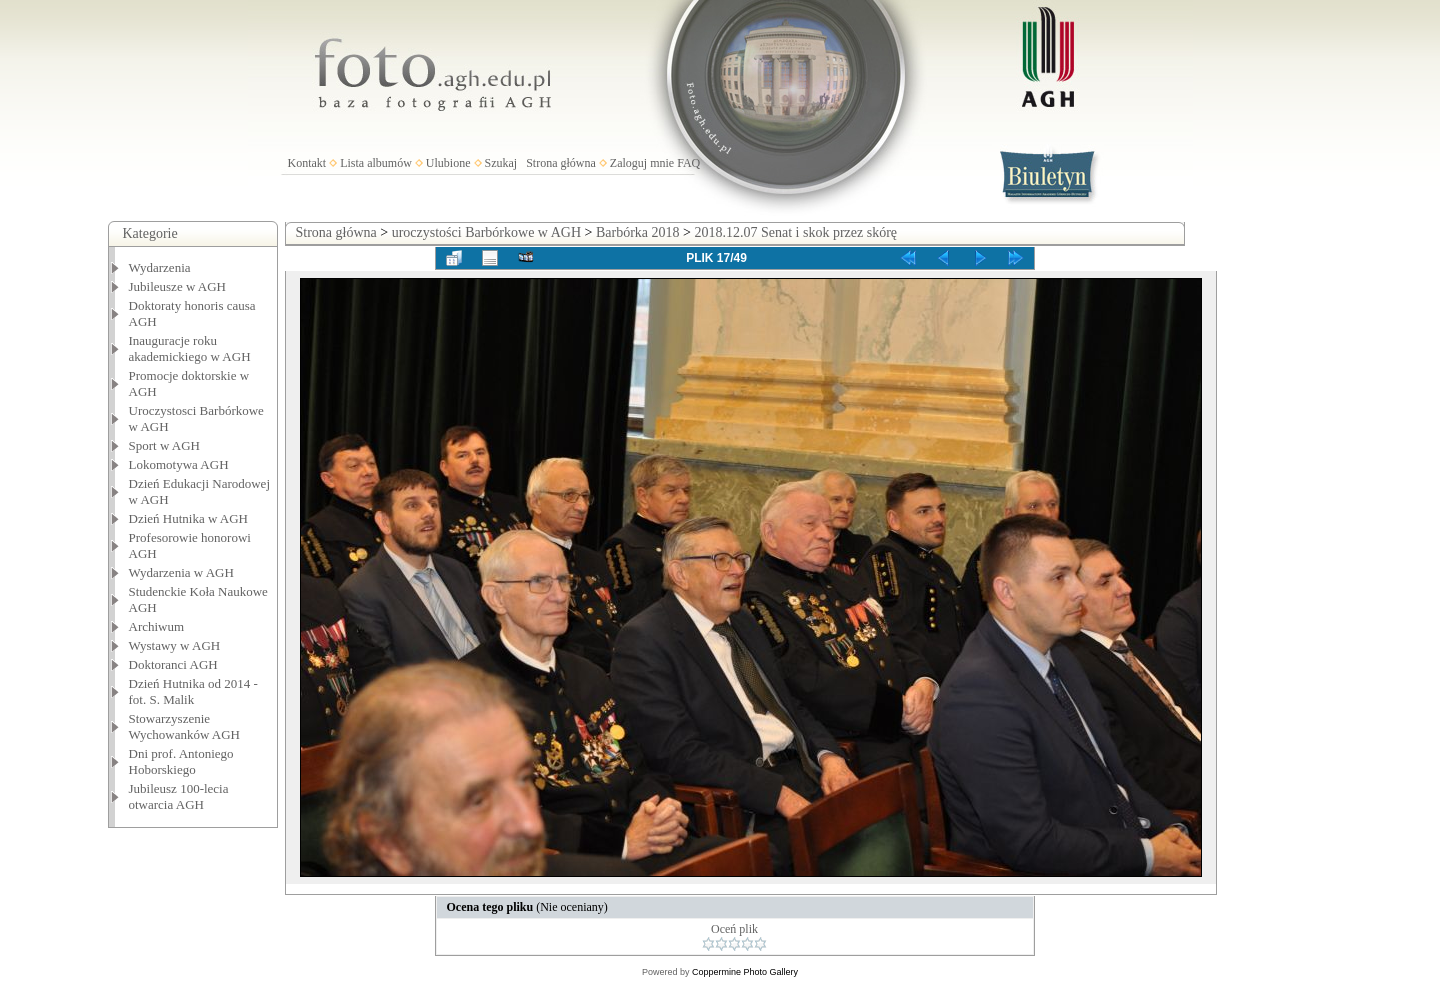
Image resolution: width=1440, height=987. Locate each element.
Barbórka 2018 (638, 232)
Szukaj (501, 163)
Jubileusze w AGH (178, 286)
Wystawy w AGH (175, 645)
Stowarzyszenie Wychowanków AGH (185, 726)
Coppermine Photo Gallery (745, 972)
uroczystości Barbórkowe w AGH (486, 232)
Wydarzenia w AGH (181, 572)
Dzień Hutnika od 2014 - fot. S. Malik (193, 691)
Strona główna (561, 163)
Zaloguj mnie (642, 163)
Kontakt (307, 163)
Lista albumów (376, 163)
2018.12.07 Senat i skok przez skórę (795, 232)
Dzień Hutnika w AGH (189, 518)
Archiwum (157, 626)
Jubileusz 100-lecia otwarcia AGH (179, 796)
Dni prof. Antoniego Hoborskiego (181, 761)
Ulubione (448, 163)
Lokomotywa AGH (179, 464)
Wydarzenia (160, 267)
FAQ (688, 163)
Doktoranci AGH (173, 664)
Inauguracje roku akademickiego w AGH (190, 348)
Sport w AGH (165, 445)
